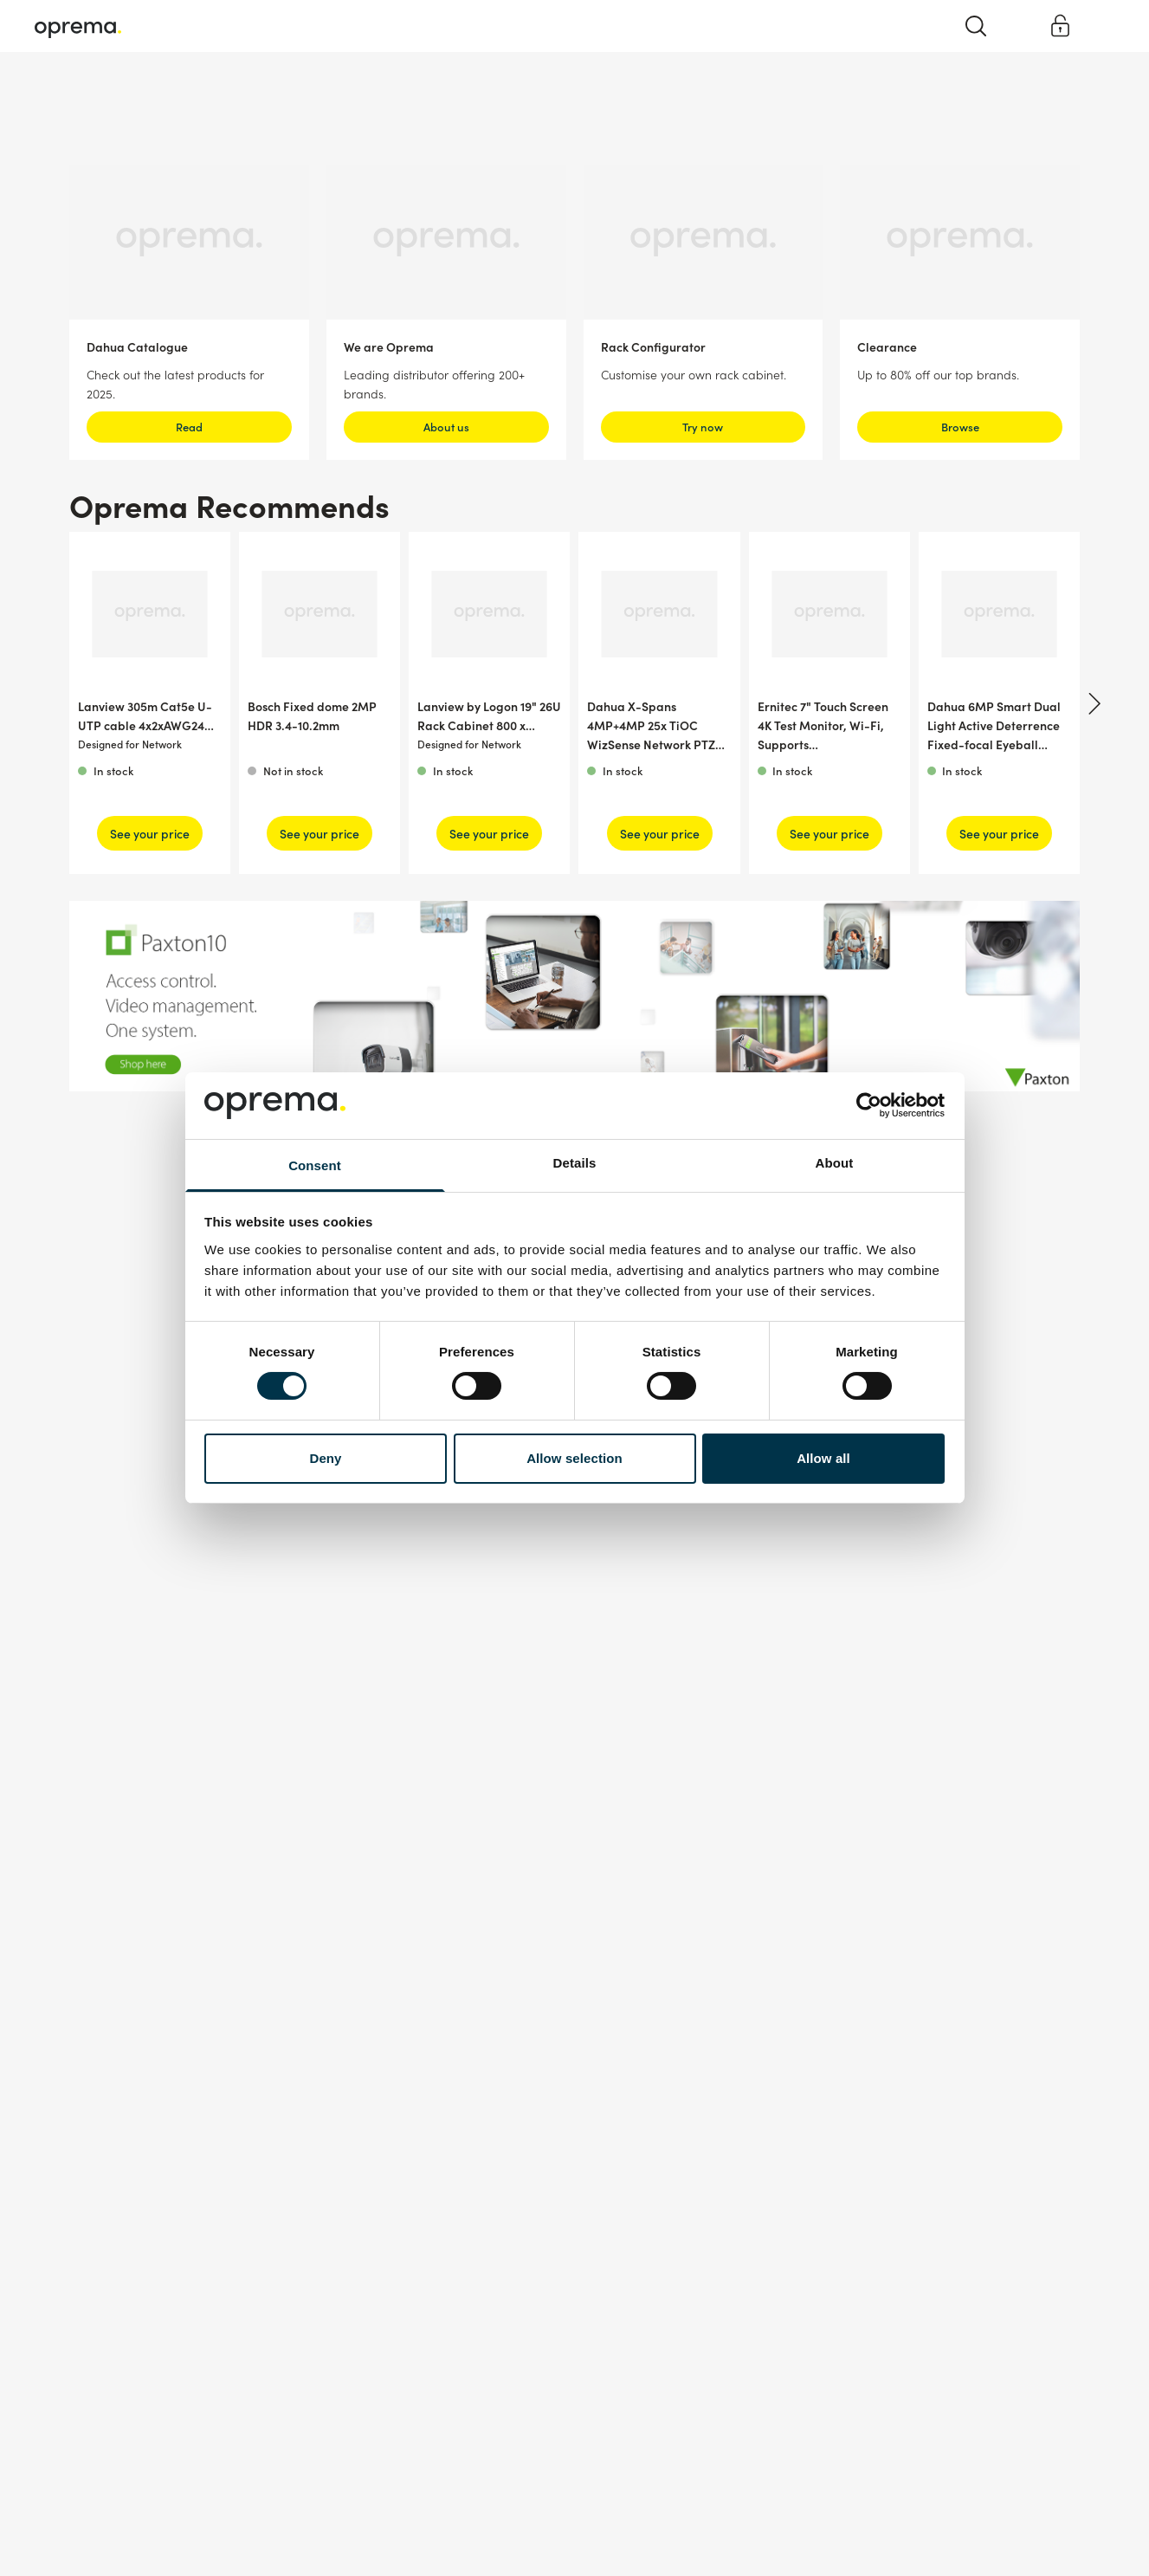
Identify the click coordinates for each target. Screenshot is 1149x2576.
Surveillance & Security (93, 95)
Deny (325, 1458)
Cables (282, 95)
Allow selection (574, 1458)
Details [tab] (575, 1162)
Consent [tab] (314, 1165)
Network (208, 95)
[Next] (1092, 703)
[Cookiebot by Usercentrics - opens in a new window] (869, 1105)
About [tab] (835, 1162)
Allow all (823, 1458)
